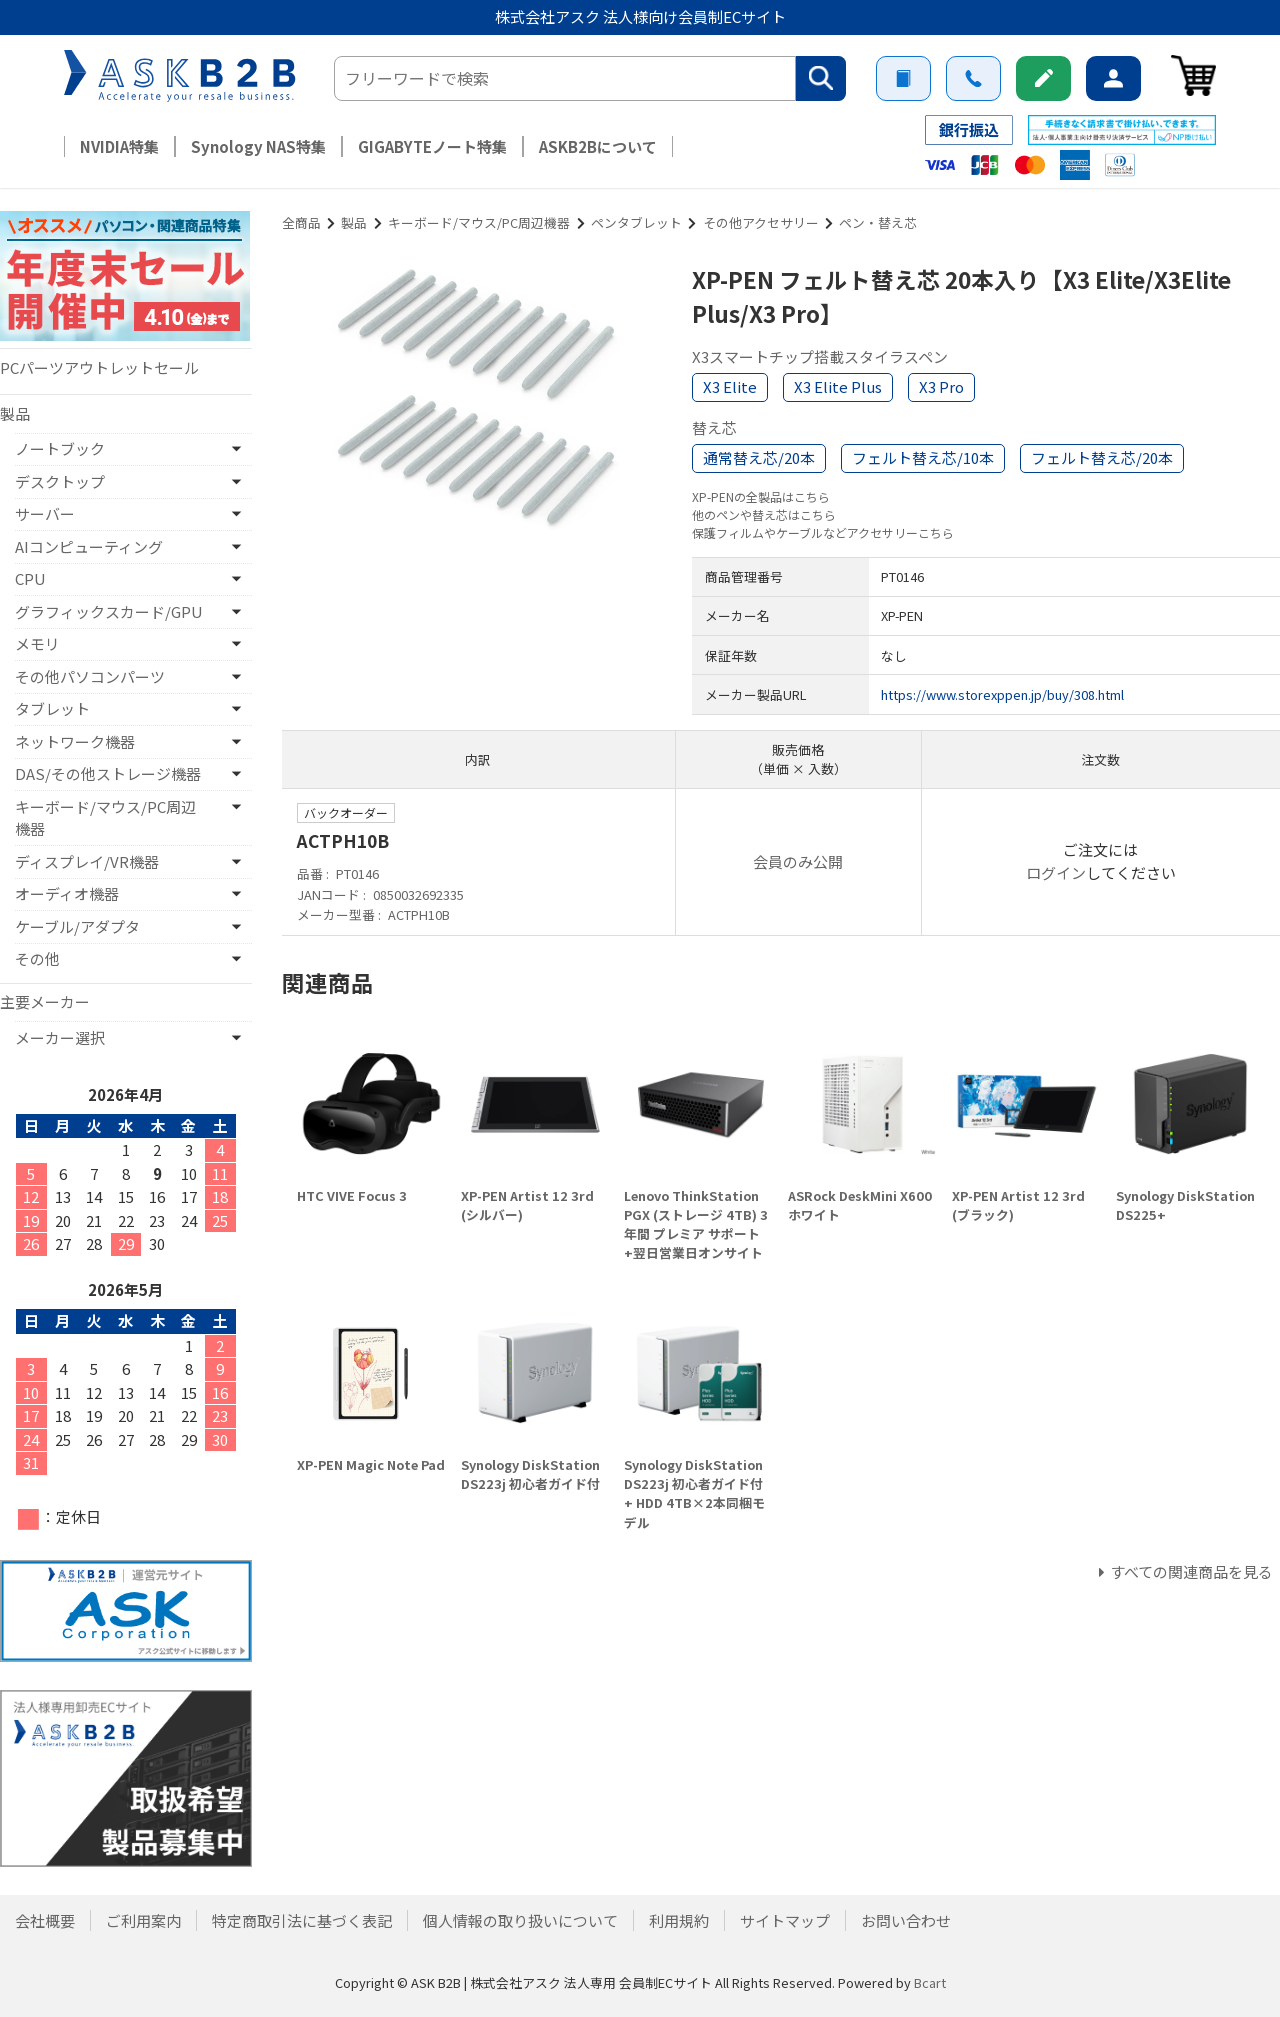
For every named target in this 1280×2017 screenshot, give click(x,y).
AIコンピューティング (89, 546)
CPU (30, 578)
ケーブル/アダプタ (77, 926)
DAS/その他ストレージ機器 (108, 773)
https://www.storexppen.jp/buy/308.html (1002, 694)
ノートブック (60, 448)
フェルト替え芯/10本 (923, 457)
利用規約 (679, 1920)
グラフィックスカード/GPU (109, 611)
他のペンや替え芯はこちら (764, 514)
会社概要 (45, 1920)
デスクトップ (60, 481)
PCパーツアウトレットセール (99, 367)
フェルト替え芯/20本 (1102, 457)
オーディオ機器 (67, 893)
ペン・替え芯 (878, 222)
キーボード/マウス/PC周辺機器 (479, 222)
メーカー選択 (60, 1037)
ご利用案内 (903, 78)
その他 (37, 958)
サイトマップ (785, 1920)
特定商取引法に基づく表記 (302, 1920)
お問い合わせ (973, 78)
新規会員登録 (1043, 78)
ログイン (1113, 78)
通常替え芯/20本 (759, 457)
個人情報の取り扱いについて (520, 1920)
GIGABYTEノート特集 (432, 146)
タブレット (52, 708)
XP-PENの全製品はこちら (761, 496)
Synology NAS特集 (258, 146)
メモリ (37, 643)
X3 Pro (941, 386)
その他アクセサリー (761, 222)
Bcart (930, 1982)
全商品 (301, 222)
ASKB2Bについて (598, 146)
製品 (354, 222)
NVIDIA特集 (119, 146)
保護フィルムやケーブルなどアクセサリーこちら (823, 532)
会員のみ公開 (798, 861)
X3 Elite (730, 386)
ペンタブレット (636, 222)
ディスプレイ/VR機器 (87, 861)
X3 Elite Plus (838, 386)
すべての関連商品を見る (1191, 1571)
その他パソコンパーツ (90, 676)
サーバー (45, 513)
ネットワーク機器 (75, 741)
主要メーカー (45, 1001)
